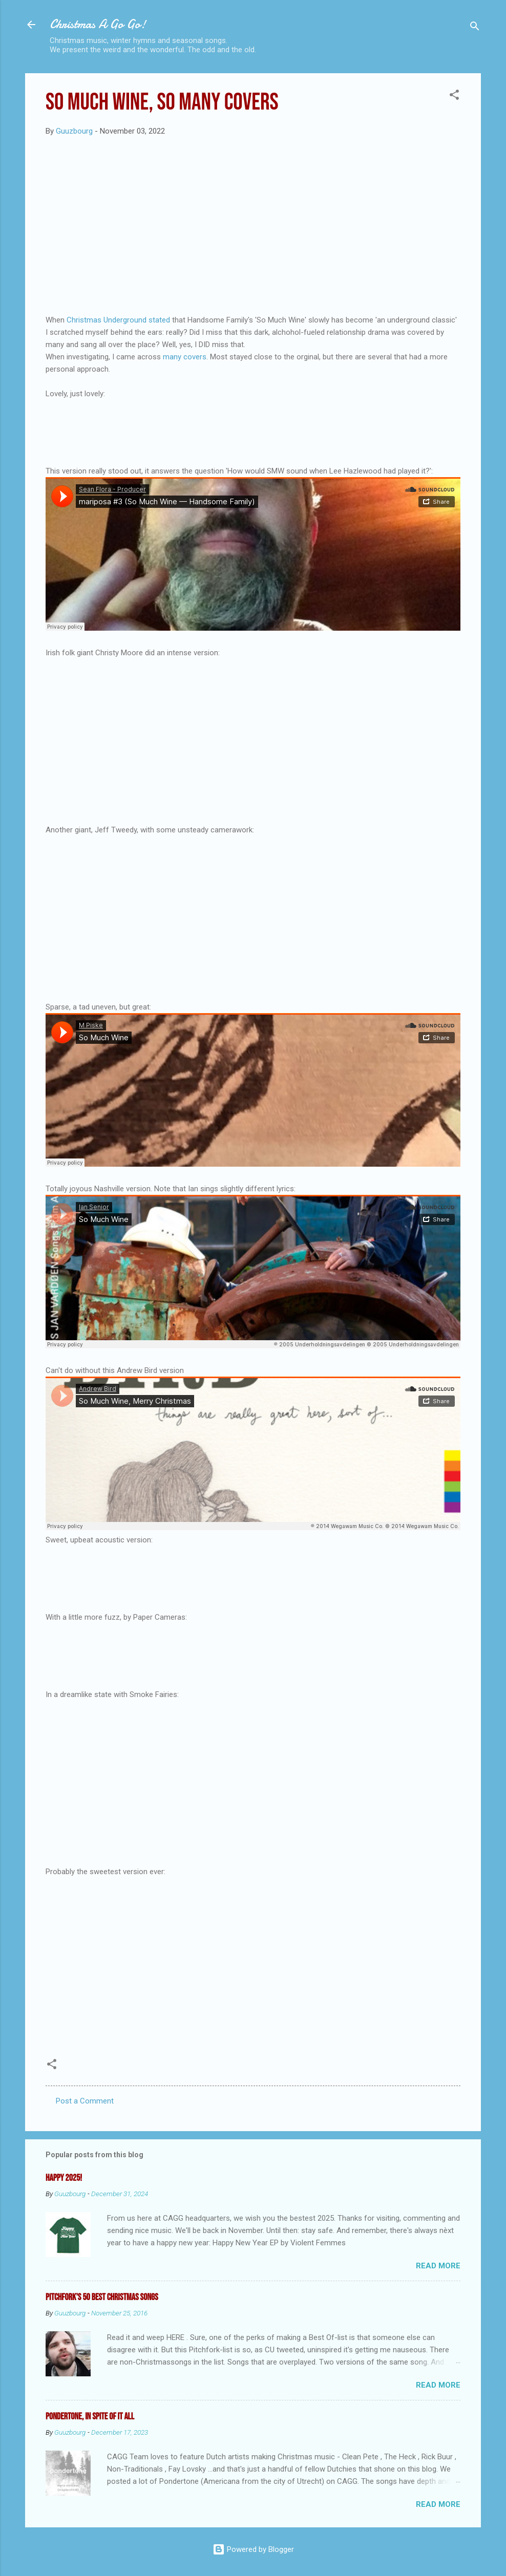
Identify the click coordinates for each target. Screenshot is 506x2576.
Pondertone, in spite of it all (90, 2416)
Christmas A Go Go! (98, 24)
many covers (184, 356)
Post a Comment (85, 2101)
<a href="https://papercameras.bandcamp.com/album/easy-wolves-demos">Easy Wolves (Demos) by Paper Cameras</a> (253, 1654)
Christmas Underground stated (117, 320)
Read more (438, 2265)
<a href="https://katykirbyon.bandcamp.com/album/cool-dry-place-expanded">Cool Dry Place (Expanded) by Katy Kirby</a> (253, 430)
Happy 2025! (64, 2178)
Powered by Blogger (253, 2549)
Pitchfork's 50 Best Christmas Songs (102, 2297)
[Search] (475, 28)
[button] (454, 96)
